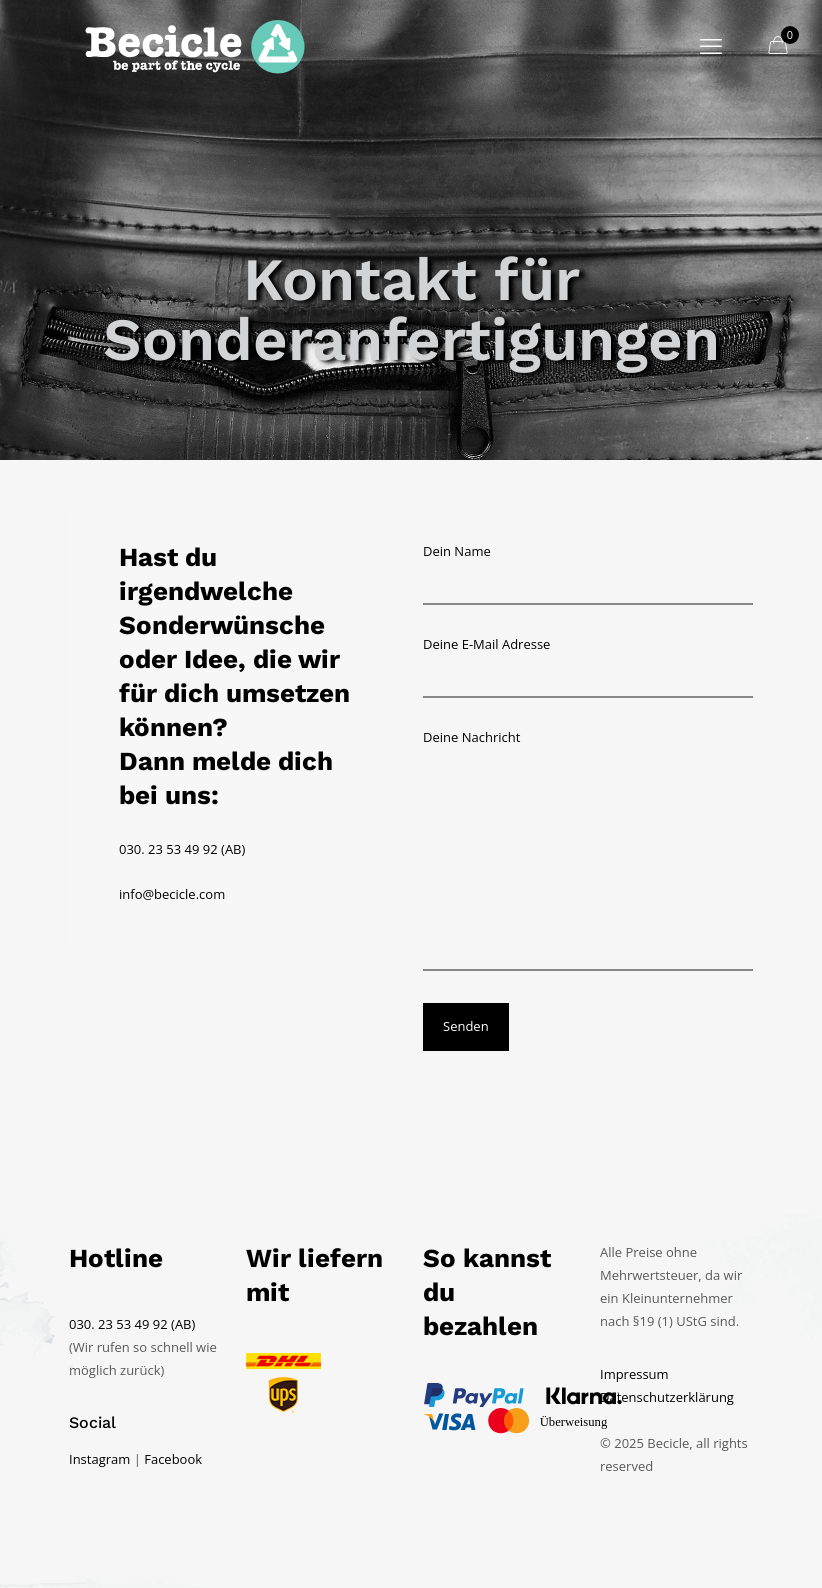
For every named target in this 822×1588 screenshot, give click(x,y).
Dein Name (588, 573)
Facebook (173, 1459)
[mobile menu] (711, 45)
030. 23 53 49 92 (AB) (182, 849)
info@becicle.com (172, 894)
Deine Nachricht (588, 849)
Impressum (634, 1374)
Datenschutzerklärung (667, 1397)
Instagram (99, 1459)
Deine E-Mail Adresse (588, 666)
